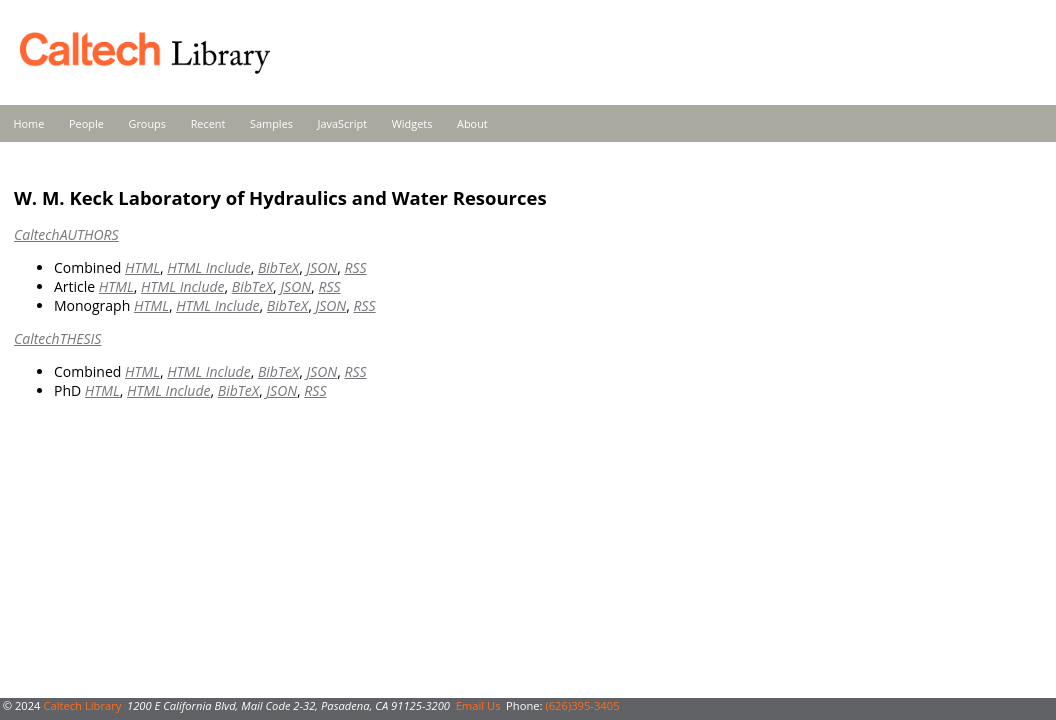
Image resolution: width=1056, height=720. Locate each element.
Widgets (412, 123)
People (86, 123)
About (472, 123)
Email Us (478, 705)
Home (29, 123)
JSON (321, 267)
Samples (271, 123)
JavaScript (342, 123)
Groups (147, 123)
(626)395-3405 (582, 705)
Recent (208, 123)
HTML (142, 267)
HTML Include (208, 267)
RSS (355, 267)
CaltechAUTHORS (66, 234)
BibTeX (278, 267)
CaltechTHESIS (57, 338)
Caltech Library (82, 705)
